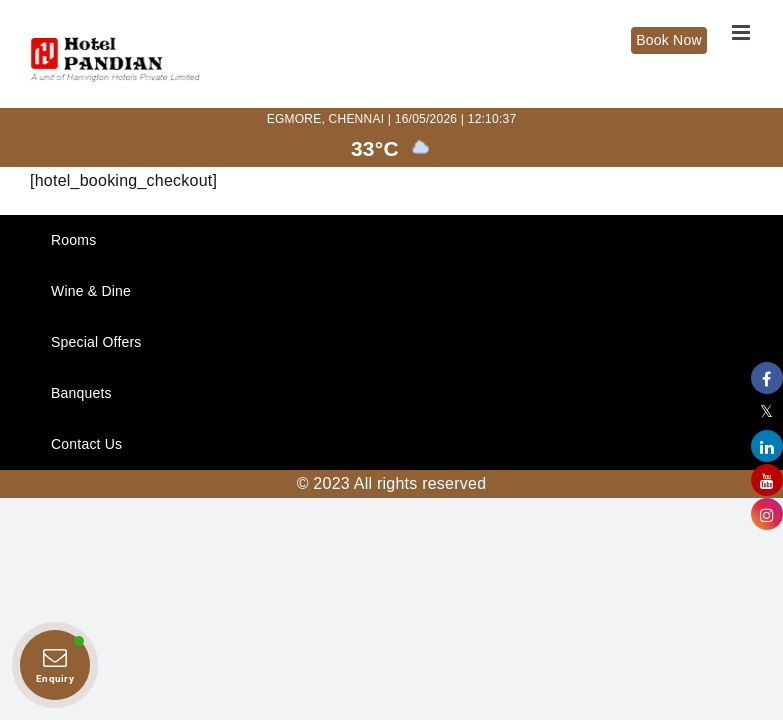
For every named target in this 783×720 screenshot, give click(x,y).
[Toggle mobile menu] (742, 32)
